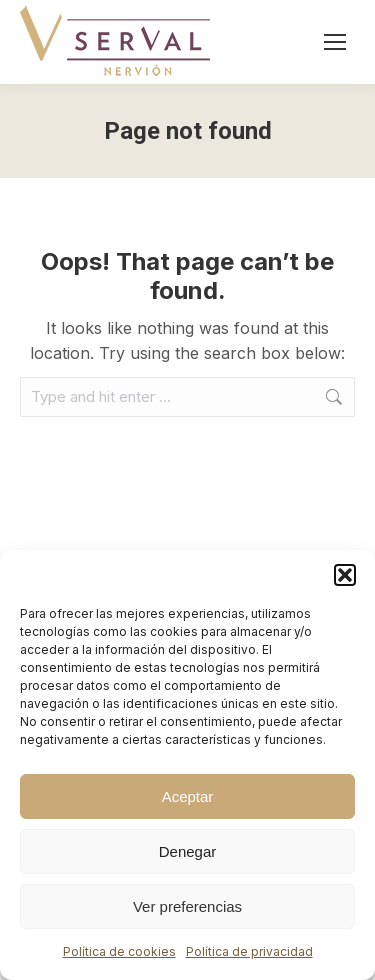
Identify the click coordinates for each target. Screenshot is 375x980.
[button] (345, 575)
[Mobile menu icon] (335, 42)
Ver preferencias (187, 906)
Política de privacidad (249, 951)
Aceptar (188, 796)
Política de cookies (119, 951)
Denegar (188, 851)
